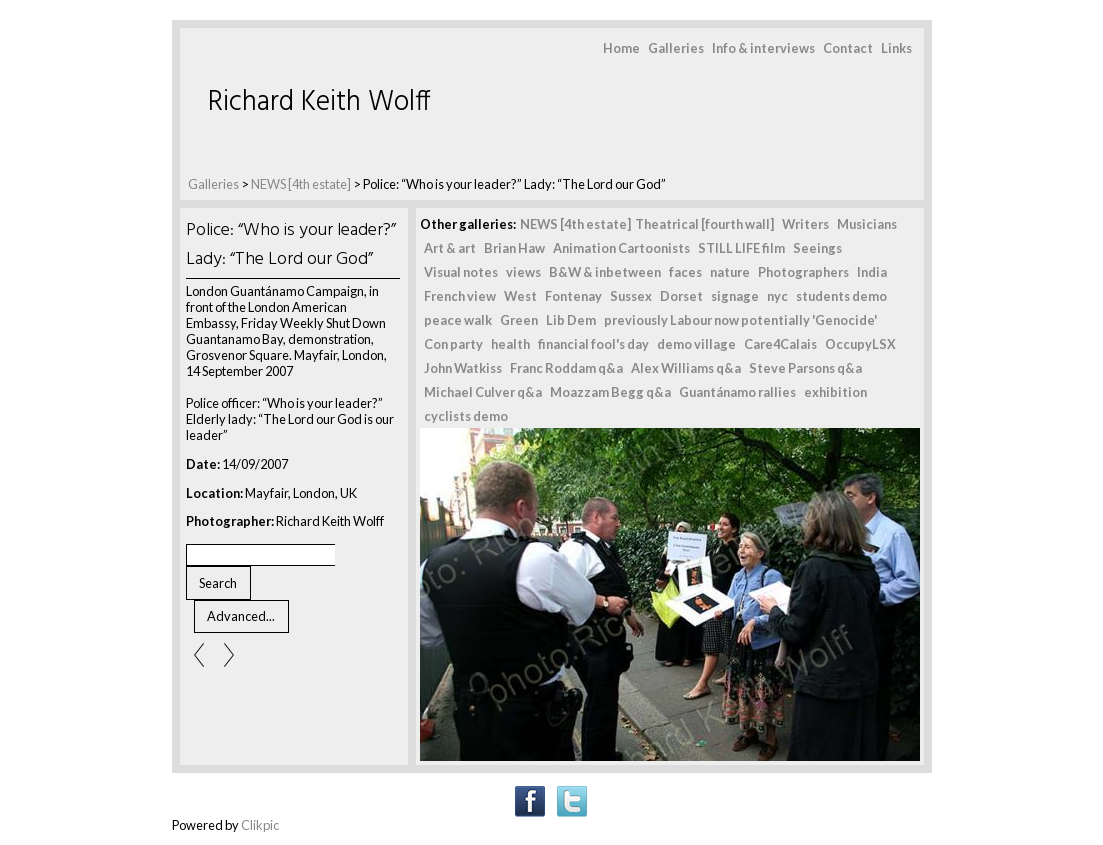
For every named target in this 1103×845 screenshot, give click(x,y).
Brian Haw (514, 248)
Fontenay (573, 296)
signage (735, 296)
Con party (453, 344)
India (872, 272)
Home (621, 48)
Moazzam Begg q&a (610, 392)
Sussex (631, 296)
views (523, 272)
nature (730, 272)
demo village (696, 344)
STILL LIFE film (741, 248)
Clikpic (260, 825)
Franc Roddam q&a (566, 368)
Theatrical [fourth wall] (704, 224)
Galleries (676, 48)
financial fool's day (593, 344)
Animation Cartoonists (621, 248)
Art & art (450, 248)
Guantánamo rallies (737, 392)
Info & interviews (763, 48)
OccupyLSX (860, 344)
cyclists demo (466, 416)
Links (896, 48)
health (510, 344)
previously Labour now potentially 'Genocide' (740, 320)
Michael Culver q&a (483, 392)
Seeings (817, 248)
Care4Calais (780, 344)
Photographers (803, 272)
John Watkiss (463, 368)
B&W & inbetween (605, 272)
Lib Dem (571, 320)
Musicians (867, 224)
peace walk (458, 320)
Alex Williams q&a (686, 368)
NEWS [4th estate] (302, 184)
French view (460, 296)
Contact (848, 48)
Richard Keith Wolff (319, 102)
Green (519, 320)
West (520, 296)
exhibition (835, 392)
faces (685, 272)
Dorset (681, 296)
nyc (777, 296)
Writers (805, 224)
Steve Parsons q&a (805, 368)
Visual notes (461, 272)
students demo (841, 296)
